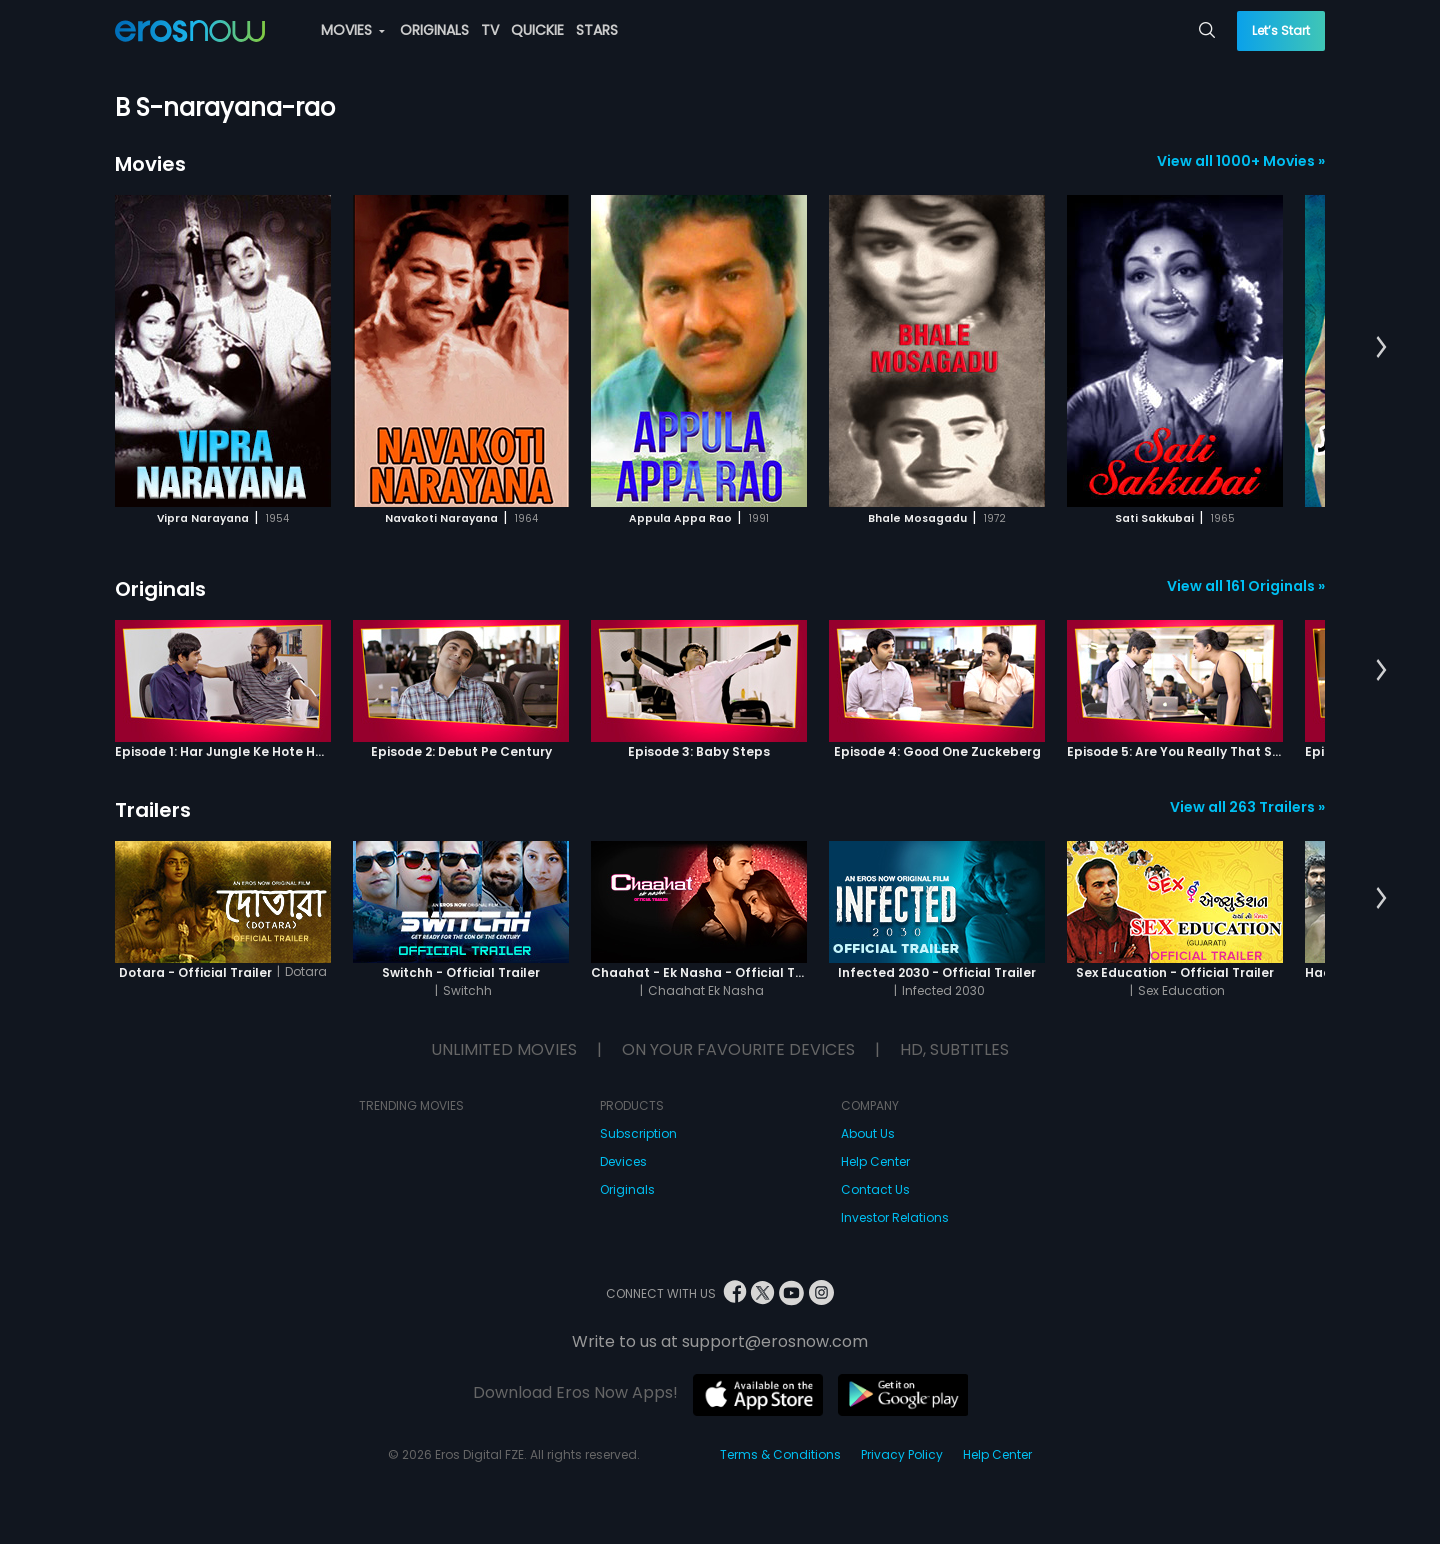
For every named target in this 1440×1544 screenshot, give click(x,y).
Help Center (875, 1161)
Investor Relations (895, 1217)
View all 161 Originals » (1246, 586)
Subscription (638, 1133)
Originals (160, 589)
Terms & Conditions (780, 1454)
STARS (597, 30)
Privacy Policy (902, 1454)
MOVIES (353, 30)
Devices (623, 1161)
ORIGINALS (434, 30)
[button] (1381, 348)
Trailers (153, 810)
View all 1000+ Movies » (1241, 161)
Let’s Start (1281, 30)
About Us (868, 1133)
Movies (150, 164)
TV (490, 30)
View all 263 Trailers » (1247, 807)
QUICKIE (537, 30)
